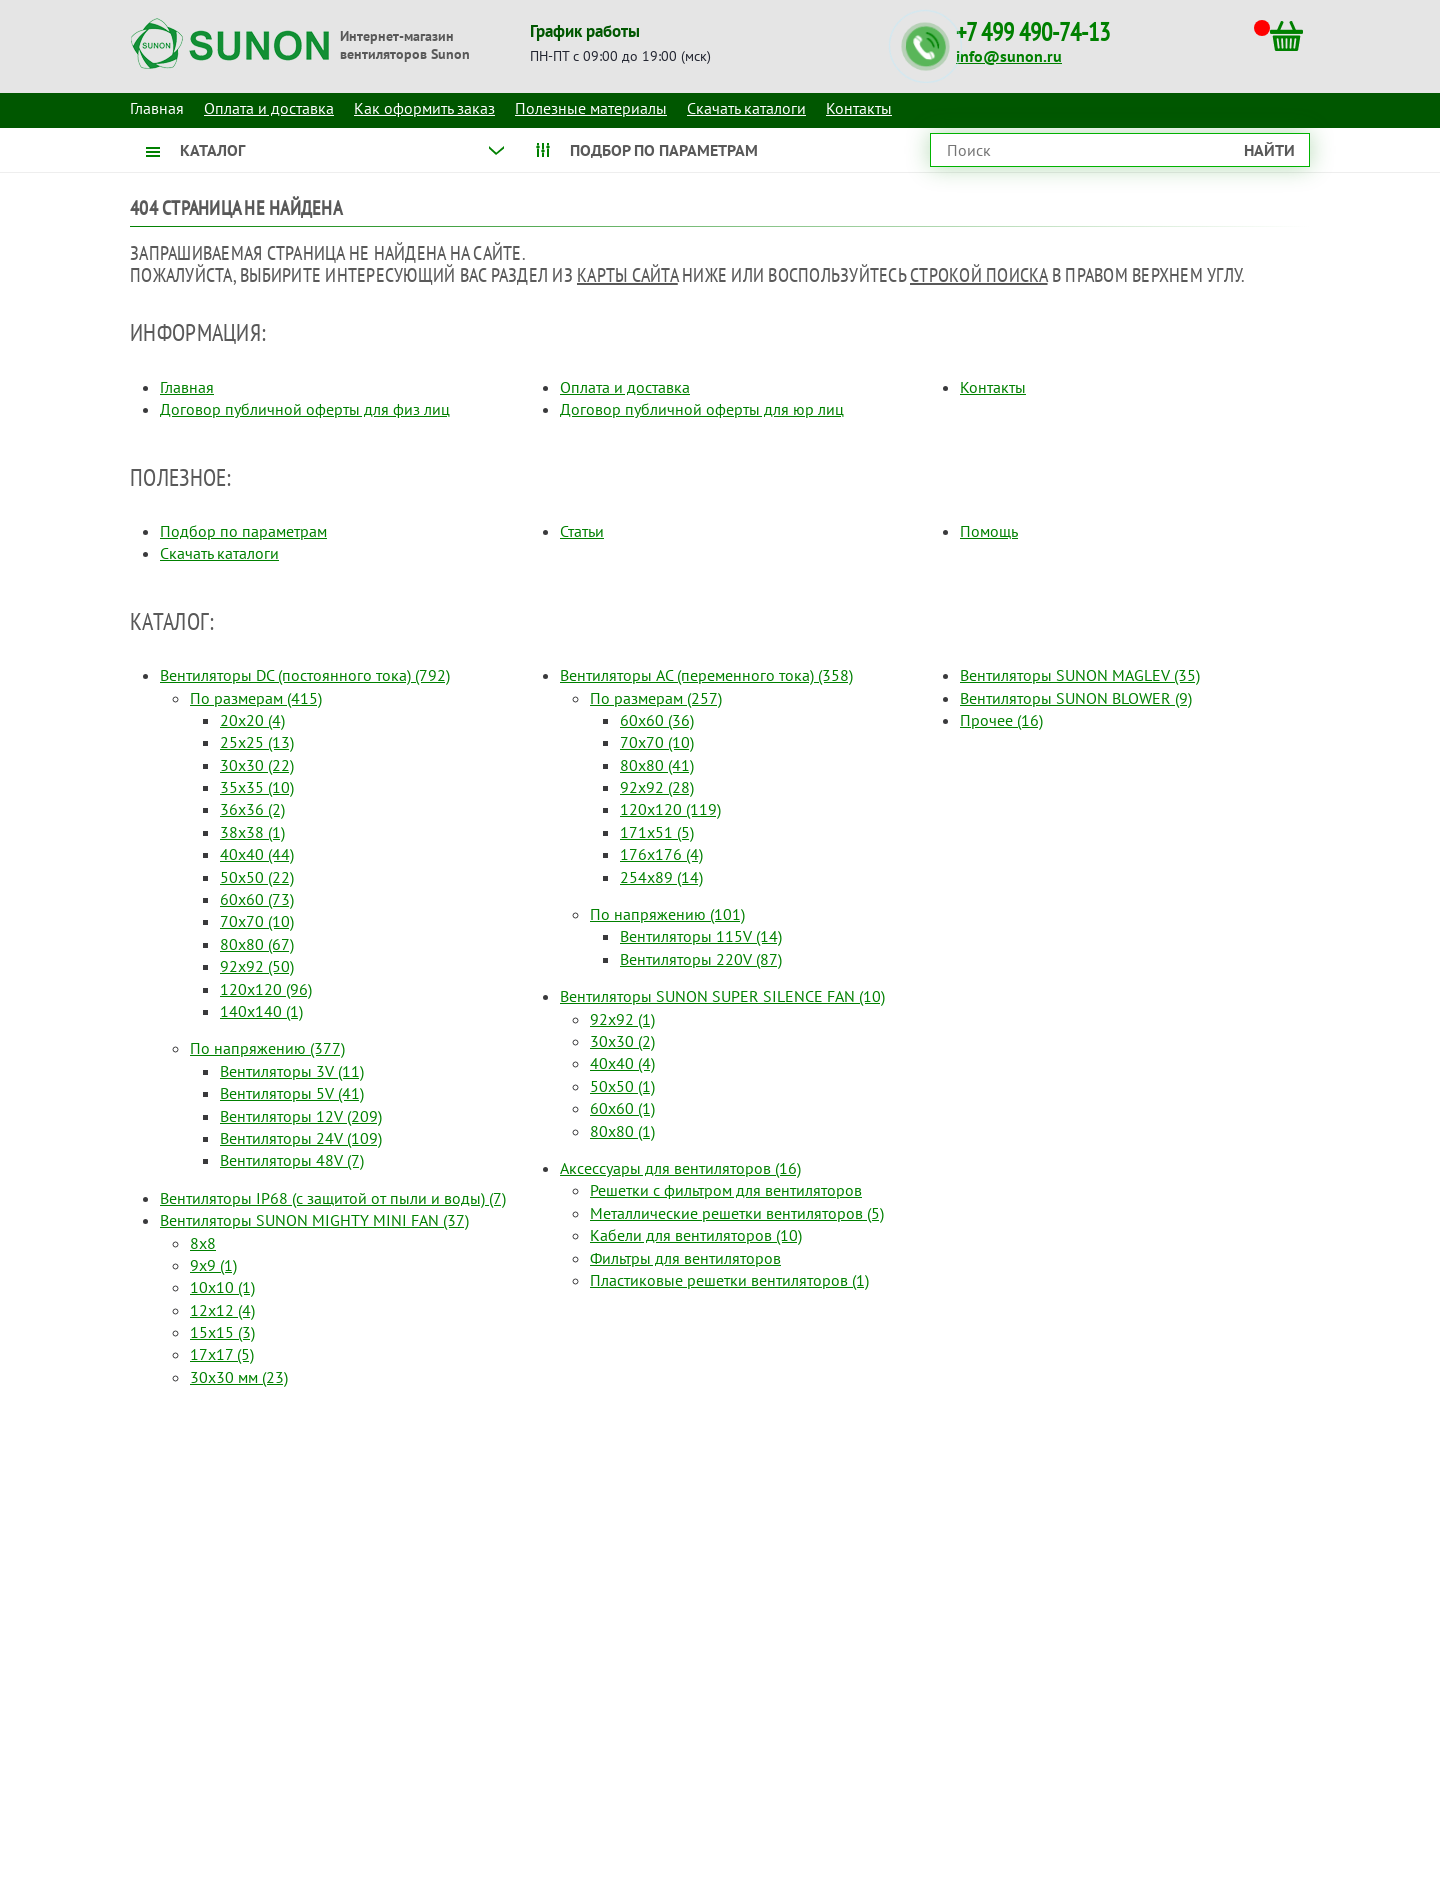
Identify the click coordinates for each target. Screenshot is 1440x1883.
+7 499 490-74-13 (1033, 32)
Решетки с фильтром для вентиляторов (726, 1190)
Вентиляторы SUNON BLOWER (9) (1076, 698)
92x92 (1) (622, 1019)
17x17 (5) (222, 1354)
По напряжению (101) (667, 914)
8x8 (203, 1243)
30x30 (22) (257, 765)
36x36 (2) (252, 809)
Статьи (582, 531)
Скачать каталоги (746, 108)
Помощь (989, 531)
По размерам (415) (256, 698)
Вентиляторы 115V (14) (701, 936)
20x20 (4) (252, 720)
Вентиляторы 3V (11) (292, 1071)
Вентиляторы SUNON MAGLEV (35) (1080, 675)
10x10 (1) (222, 1287)
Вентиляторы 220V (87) (701, 959)
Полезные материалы (591, 108)
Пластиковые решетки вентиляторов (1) (729, 1280)
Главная (187, 387)
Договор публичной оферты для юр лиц (702, 409)
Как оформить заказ (424, 108)
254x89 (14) (661, 877)
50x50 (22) (257, 877)
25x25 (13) (257, 742)
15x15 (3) (222, 1332)
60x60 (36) (657, 720)
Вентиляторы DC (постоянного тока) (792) (305, 675)
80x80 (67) (257, 944)
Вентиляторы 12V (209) (301, 1116)
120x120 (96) (266, 989)
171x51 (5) (657, 832)
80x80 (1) (622, 1131)
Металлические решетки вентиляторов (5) (737, 1213)
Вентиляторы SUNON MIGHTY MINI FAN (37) (314, 1220)
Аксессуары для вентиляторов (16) (680, 1168)
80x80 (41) (657, 765)
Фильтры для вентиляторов (685, 1258)
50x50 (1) (622, 1086)
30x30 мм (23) (239, 1377)
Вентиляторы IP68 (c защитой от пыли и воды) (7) (333, 1198)
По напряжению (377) (267, 1048)
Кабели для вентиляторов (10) (696, 1235)
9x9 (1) (213, 1265)
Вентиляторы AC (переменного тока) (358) (706, 675)
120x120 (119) (670, 809)
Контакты (859, 108)
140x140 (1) (261, 1011)
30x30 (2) (622, 1041)
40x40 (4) (622, 1063)
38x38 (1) (252, 832)
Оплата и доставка (269, 108)
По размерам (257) (656, 698)
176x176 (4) (661, 854)
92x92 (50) (257, 966)
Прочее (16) (1001, 720)
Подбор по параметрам (243, 531)
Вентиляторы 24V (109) (301, 1138)
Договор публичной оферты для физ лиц (305, 409)
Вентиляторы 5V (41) (292, 1093)
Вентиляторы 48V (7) (292, 1160)
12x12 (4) (222, 1310)
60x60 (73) (257, 899)
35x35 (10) (257, 787)
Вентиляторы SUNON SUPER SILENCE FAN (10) (722, 996)
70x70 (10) (257, 921)
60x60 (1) (622, 1108)
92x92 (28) (657, 787)
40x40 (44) (257, 854)
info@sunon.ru (1009, 56)
